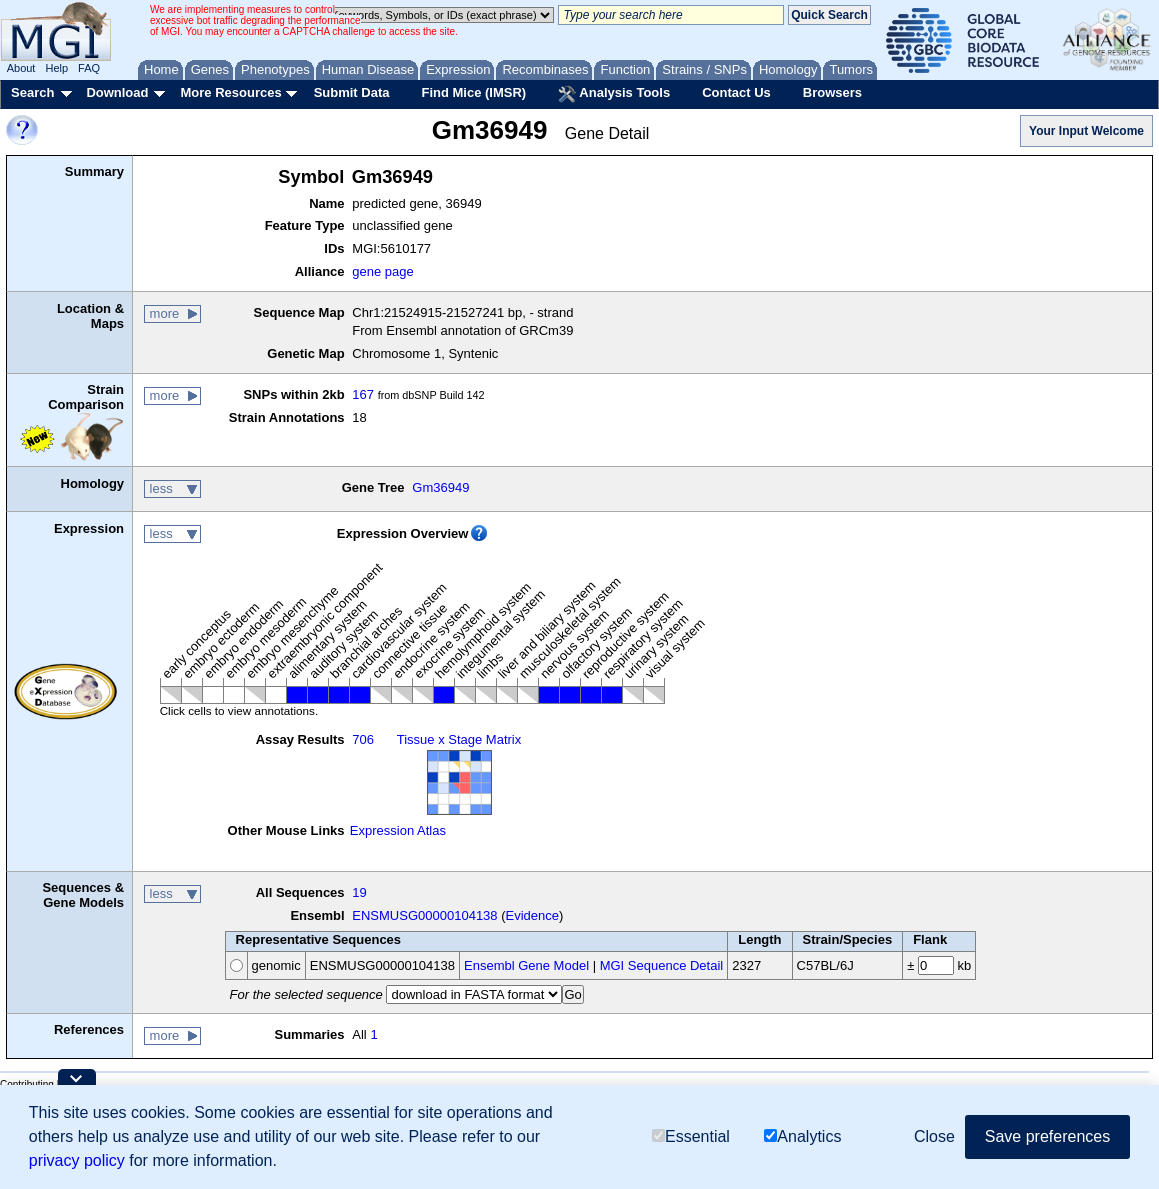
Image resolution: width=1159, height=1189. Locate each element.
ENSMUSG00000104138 (424, 915)
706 (363, 739)
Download (117, 92)
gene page (382, 271)
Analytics (802, 1136)
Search (32, 92)
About (21, 68)
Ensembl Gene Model (526, 965)
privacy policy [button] (77, 1160)
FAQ (89, 68)
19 (359, 892)
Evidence (532, 915)
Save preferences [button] (1047, 1136)
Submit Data (352, 92)
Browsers (832, 92)
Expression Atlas (398, 830)
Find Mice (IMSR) (473, 92)
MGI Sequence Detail (662, 965)
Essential (691, 1136)
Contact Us (736, 92)
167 (363, 394)
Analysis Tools (614, 94)
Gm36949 (440, 487)
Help (56, 68)
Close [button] (934, 1136)
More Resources (230, 92)
